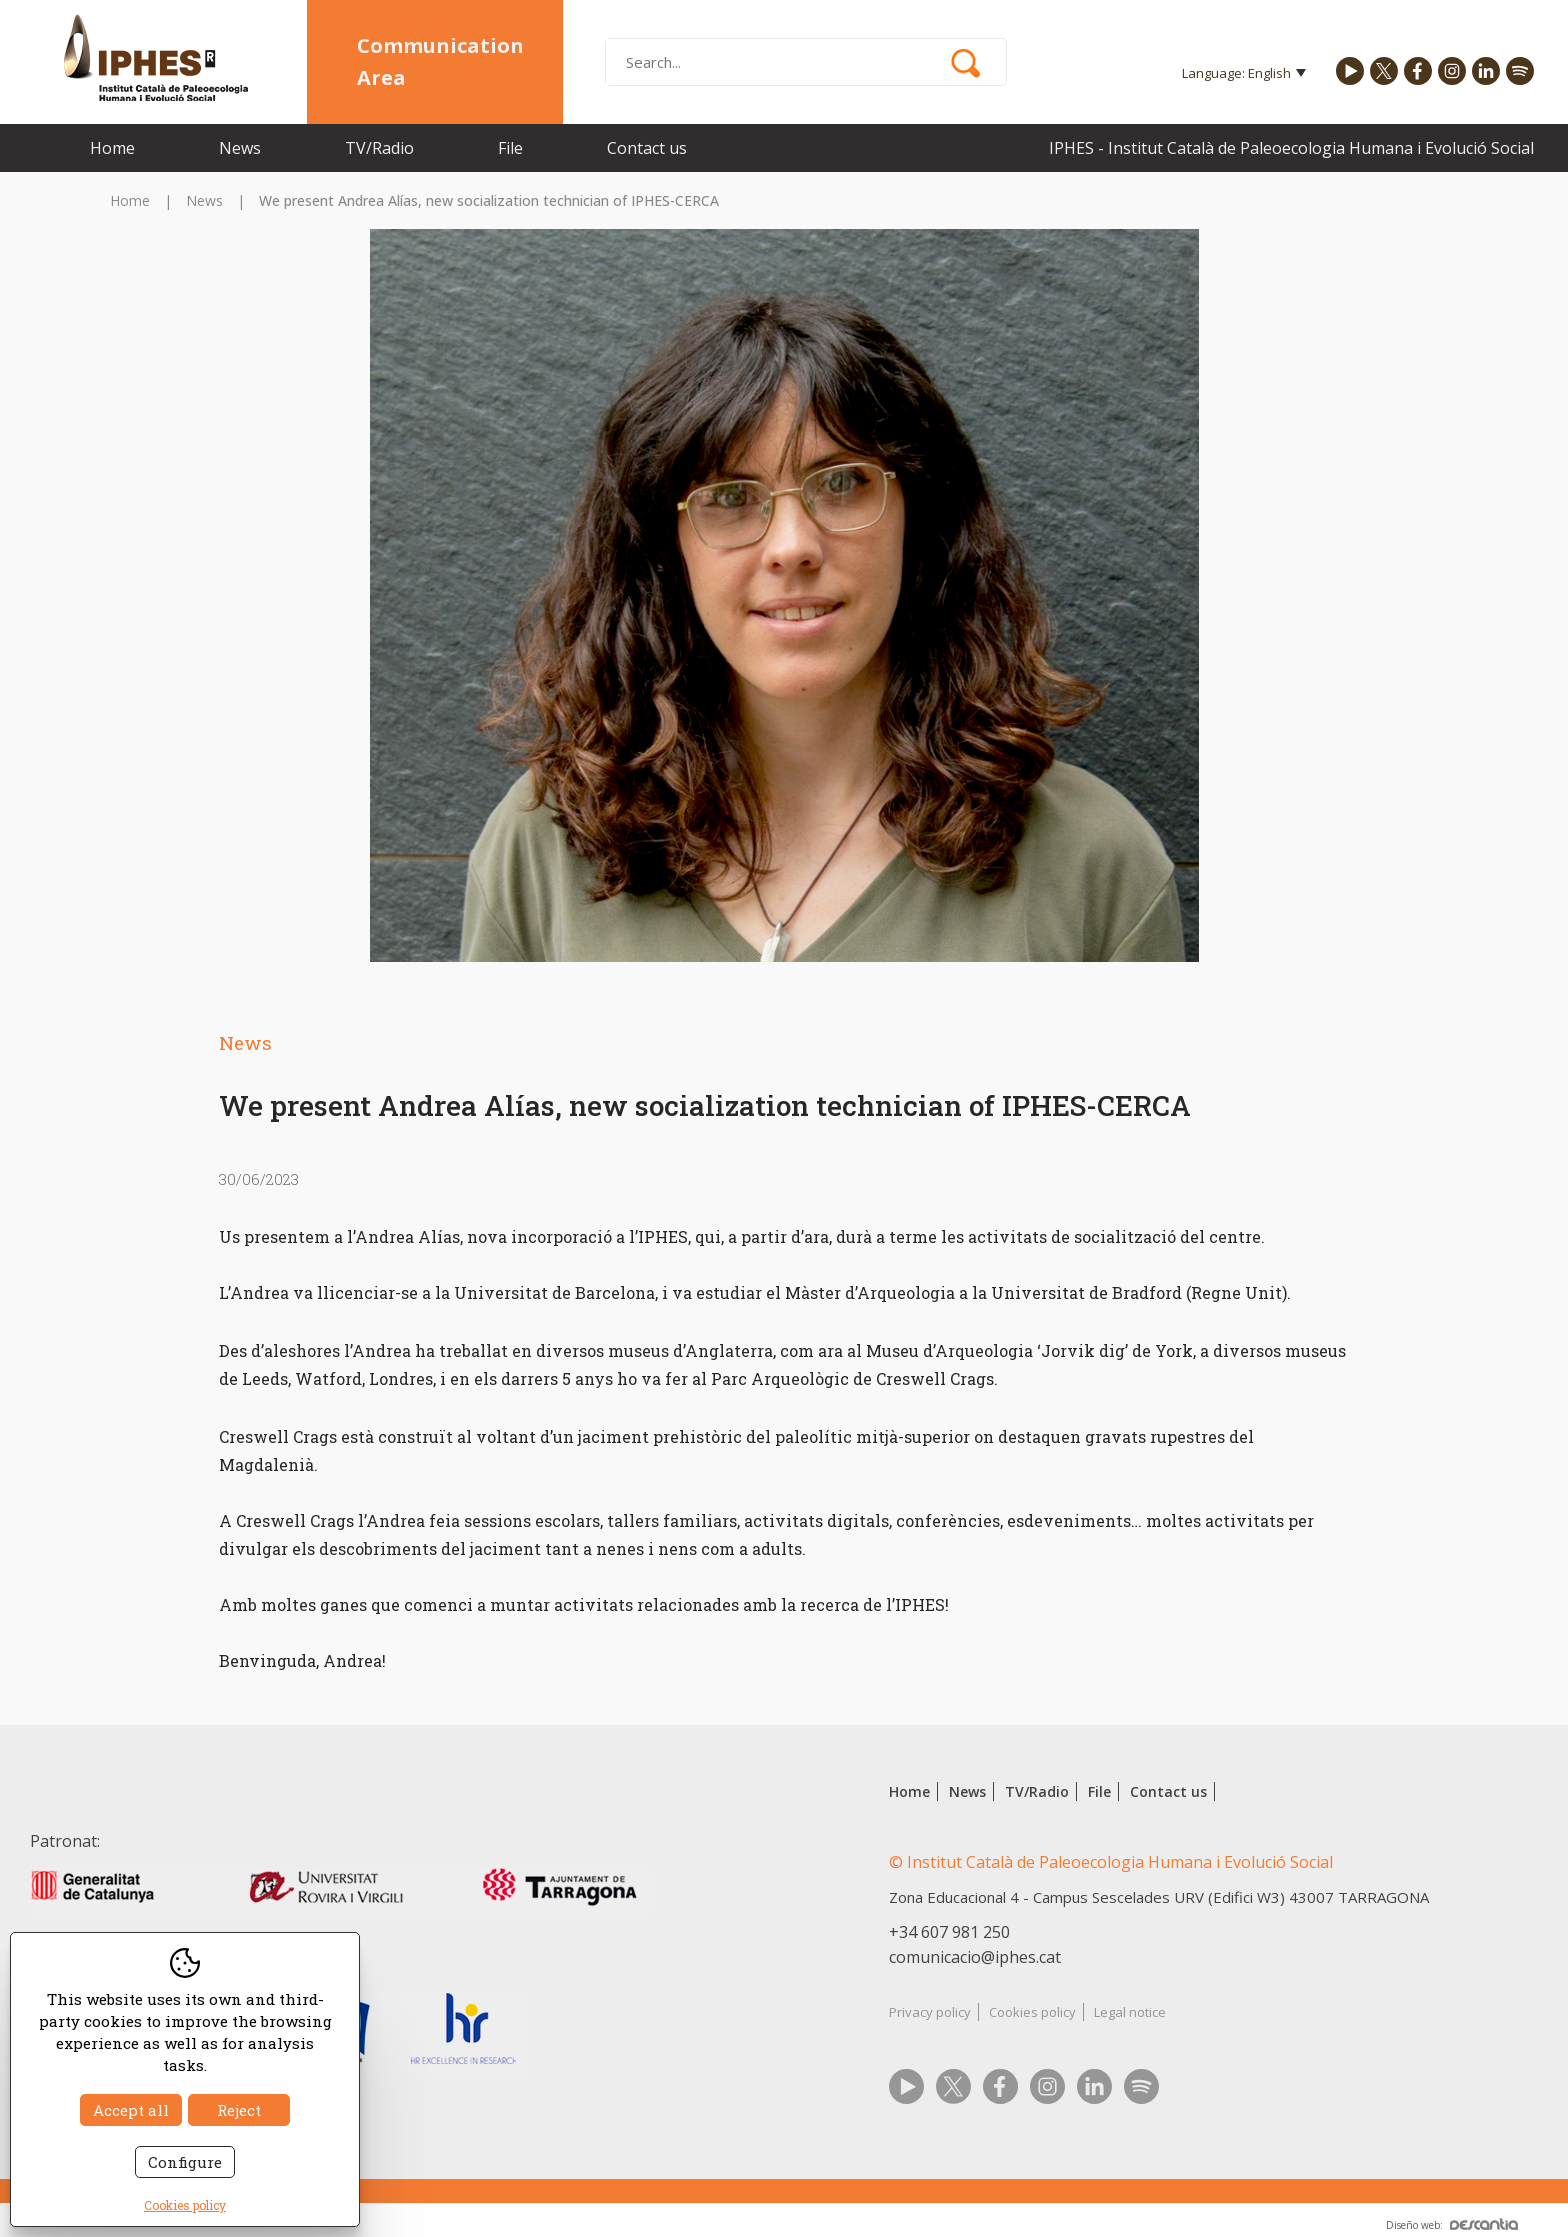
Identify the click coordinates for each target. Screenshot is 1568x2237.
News (240, 148)
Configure (185, 2162)
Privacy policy (930, 2012)
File (510, 148)
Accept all (131, 2110)
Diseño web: (1452, 2225)
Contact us (647, 148)
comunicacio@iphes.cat (975, 1957)
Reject (239, 2110)
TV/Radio (379, 148)
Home (112, 148)
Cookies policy (1032, 2012)
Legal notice (1130, 2012)
